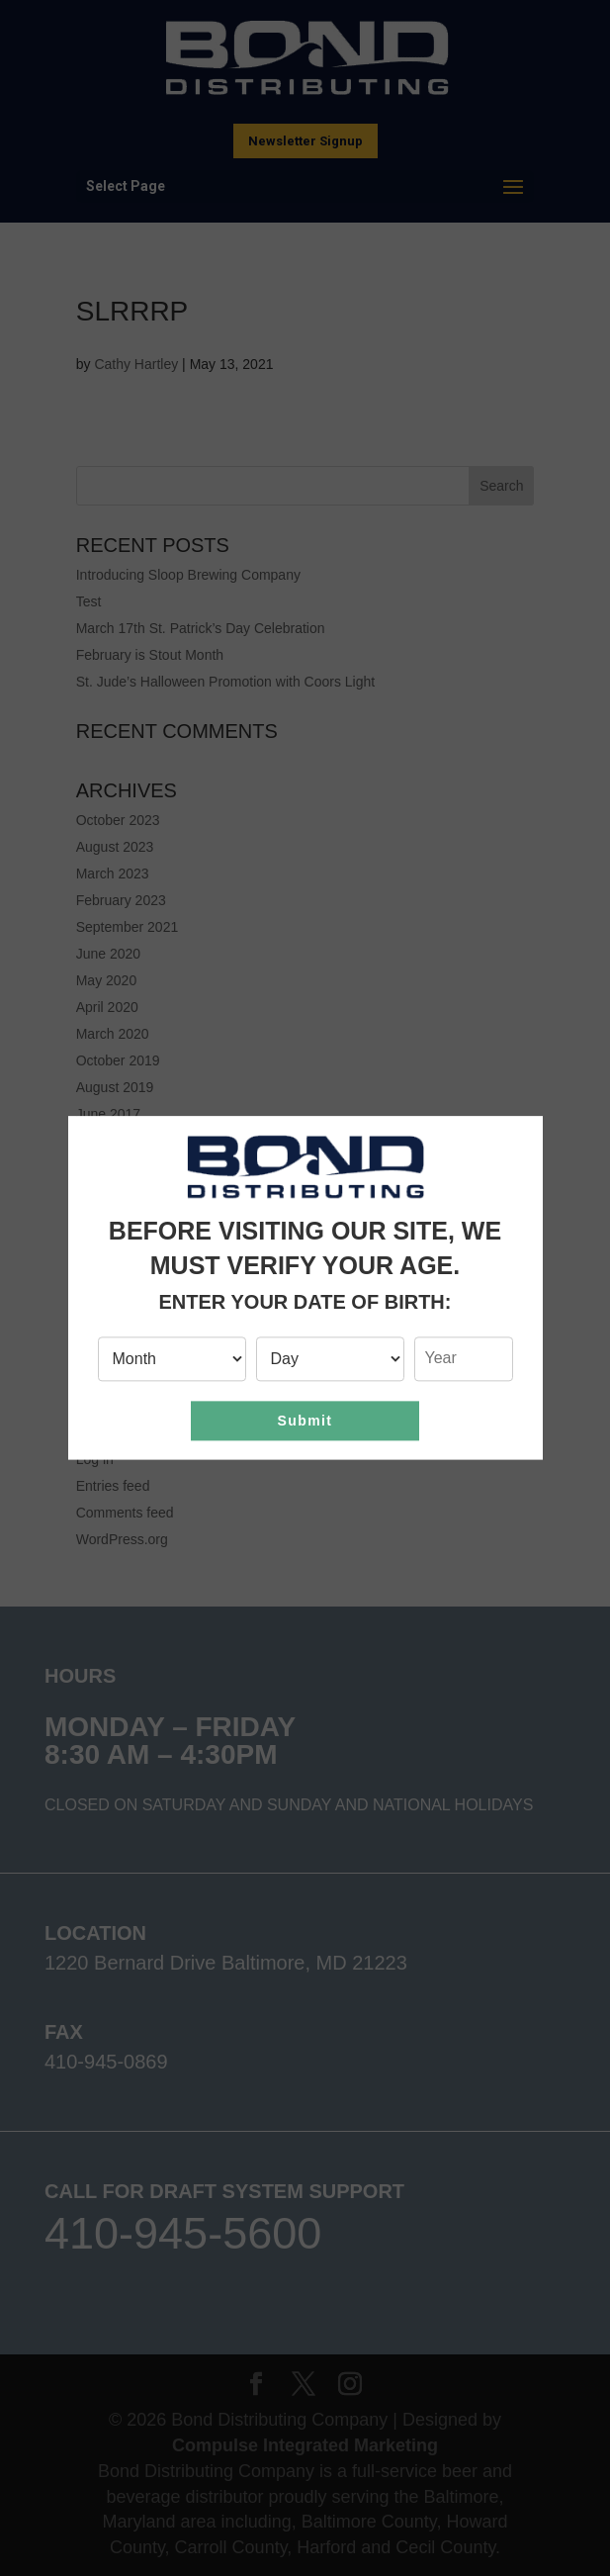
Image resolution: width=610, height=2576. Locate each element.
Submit (305, 1420)
